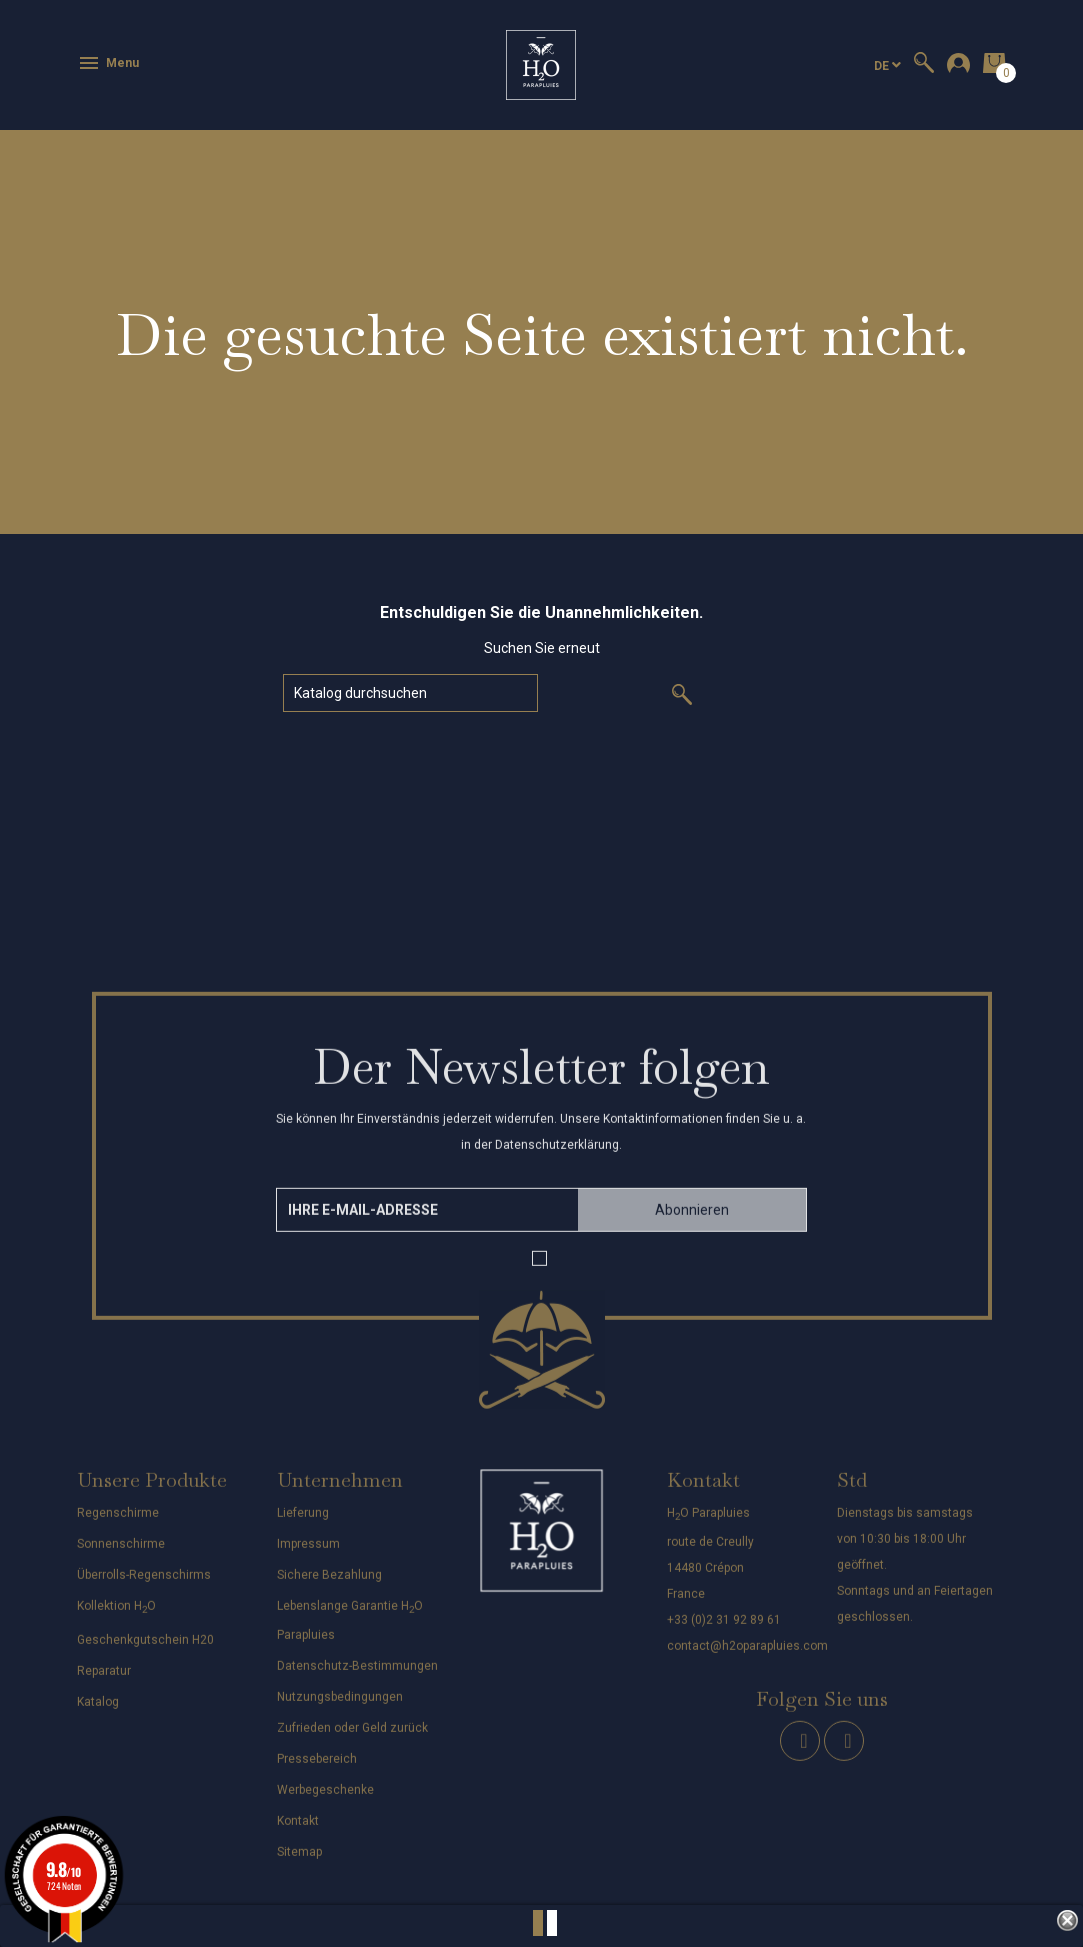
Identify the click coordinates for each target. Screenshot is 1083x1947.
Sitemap (299, 1863)
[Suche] (410, 693)
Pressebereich (317, 1770)
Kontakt (298, 1832)
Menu (108, 63)
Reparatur (104, 1682)
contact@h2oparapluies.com (747, 1657)
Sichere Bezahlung (329, 1585)
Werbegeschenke (325, 1801)
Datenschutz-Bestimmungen (357, 1677)
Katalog (98, 1713)
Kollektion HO (116, 1616)
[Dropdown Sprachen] (887, 65)
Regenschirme (118, 1523)
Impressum (308, 1554)
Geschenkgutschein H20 (145, 1651)
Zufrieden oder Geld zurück (352, 1739)
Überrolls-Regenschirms (144, 1585)
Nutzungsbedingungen (340, 1708)
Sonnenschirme (121, 1554)
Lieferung (303, 1523)
